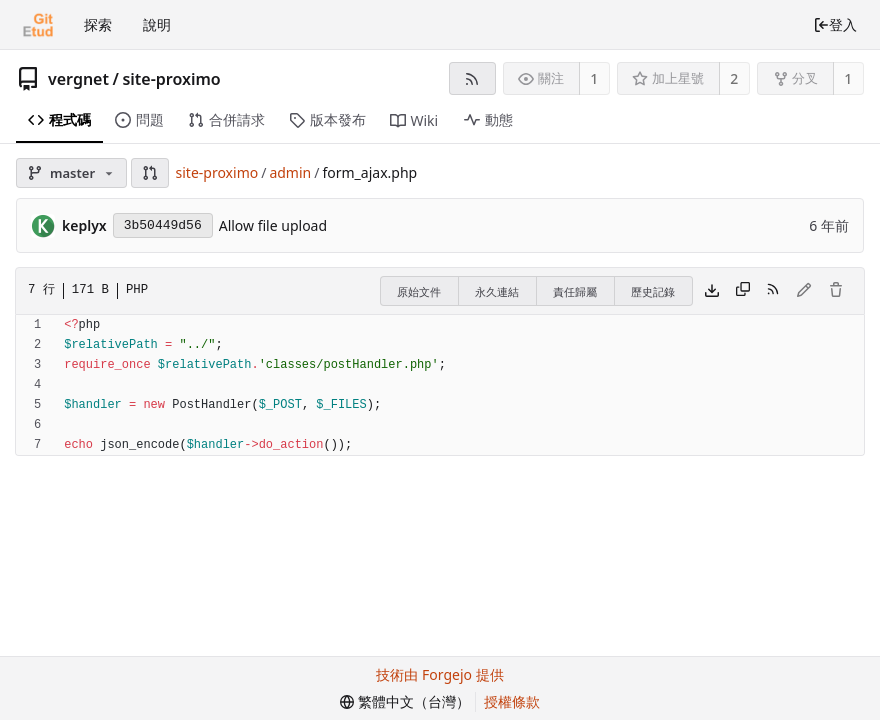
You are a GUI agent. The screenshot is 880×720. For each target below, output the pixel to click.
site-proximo (171, 79)
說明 (157, 24)
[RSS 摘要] (472, 78)
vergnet (78, 79)
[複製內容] (743, 291)
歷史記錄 (653, 291)
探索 (98, 24)
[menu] (405, 702)
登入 (835, 24)
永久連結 (497, 291)
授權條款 (512, 701)
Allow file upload (273, 225)
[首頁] (38, 25)
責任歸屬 (575, 291)
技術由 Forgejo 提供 (439, 674)
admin (290, 172)
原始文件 (419, 291)
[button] (150, 173)
